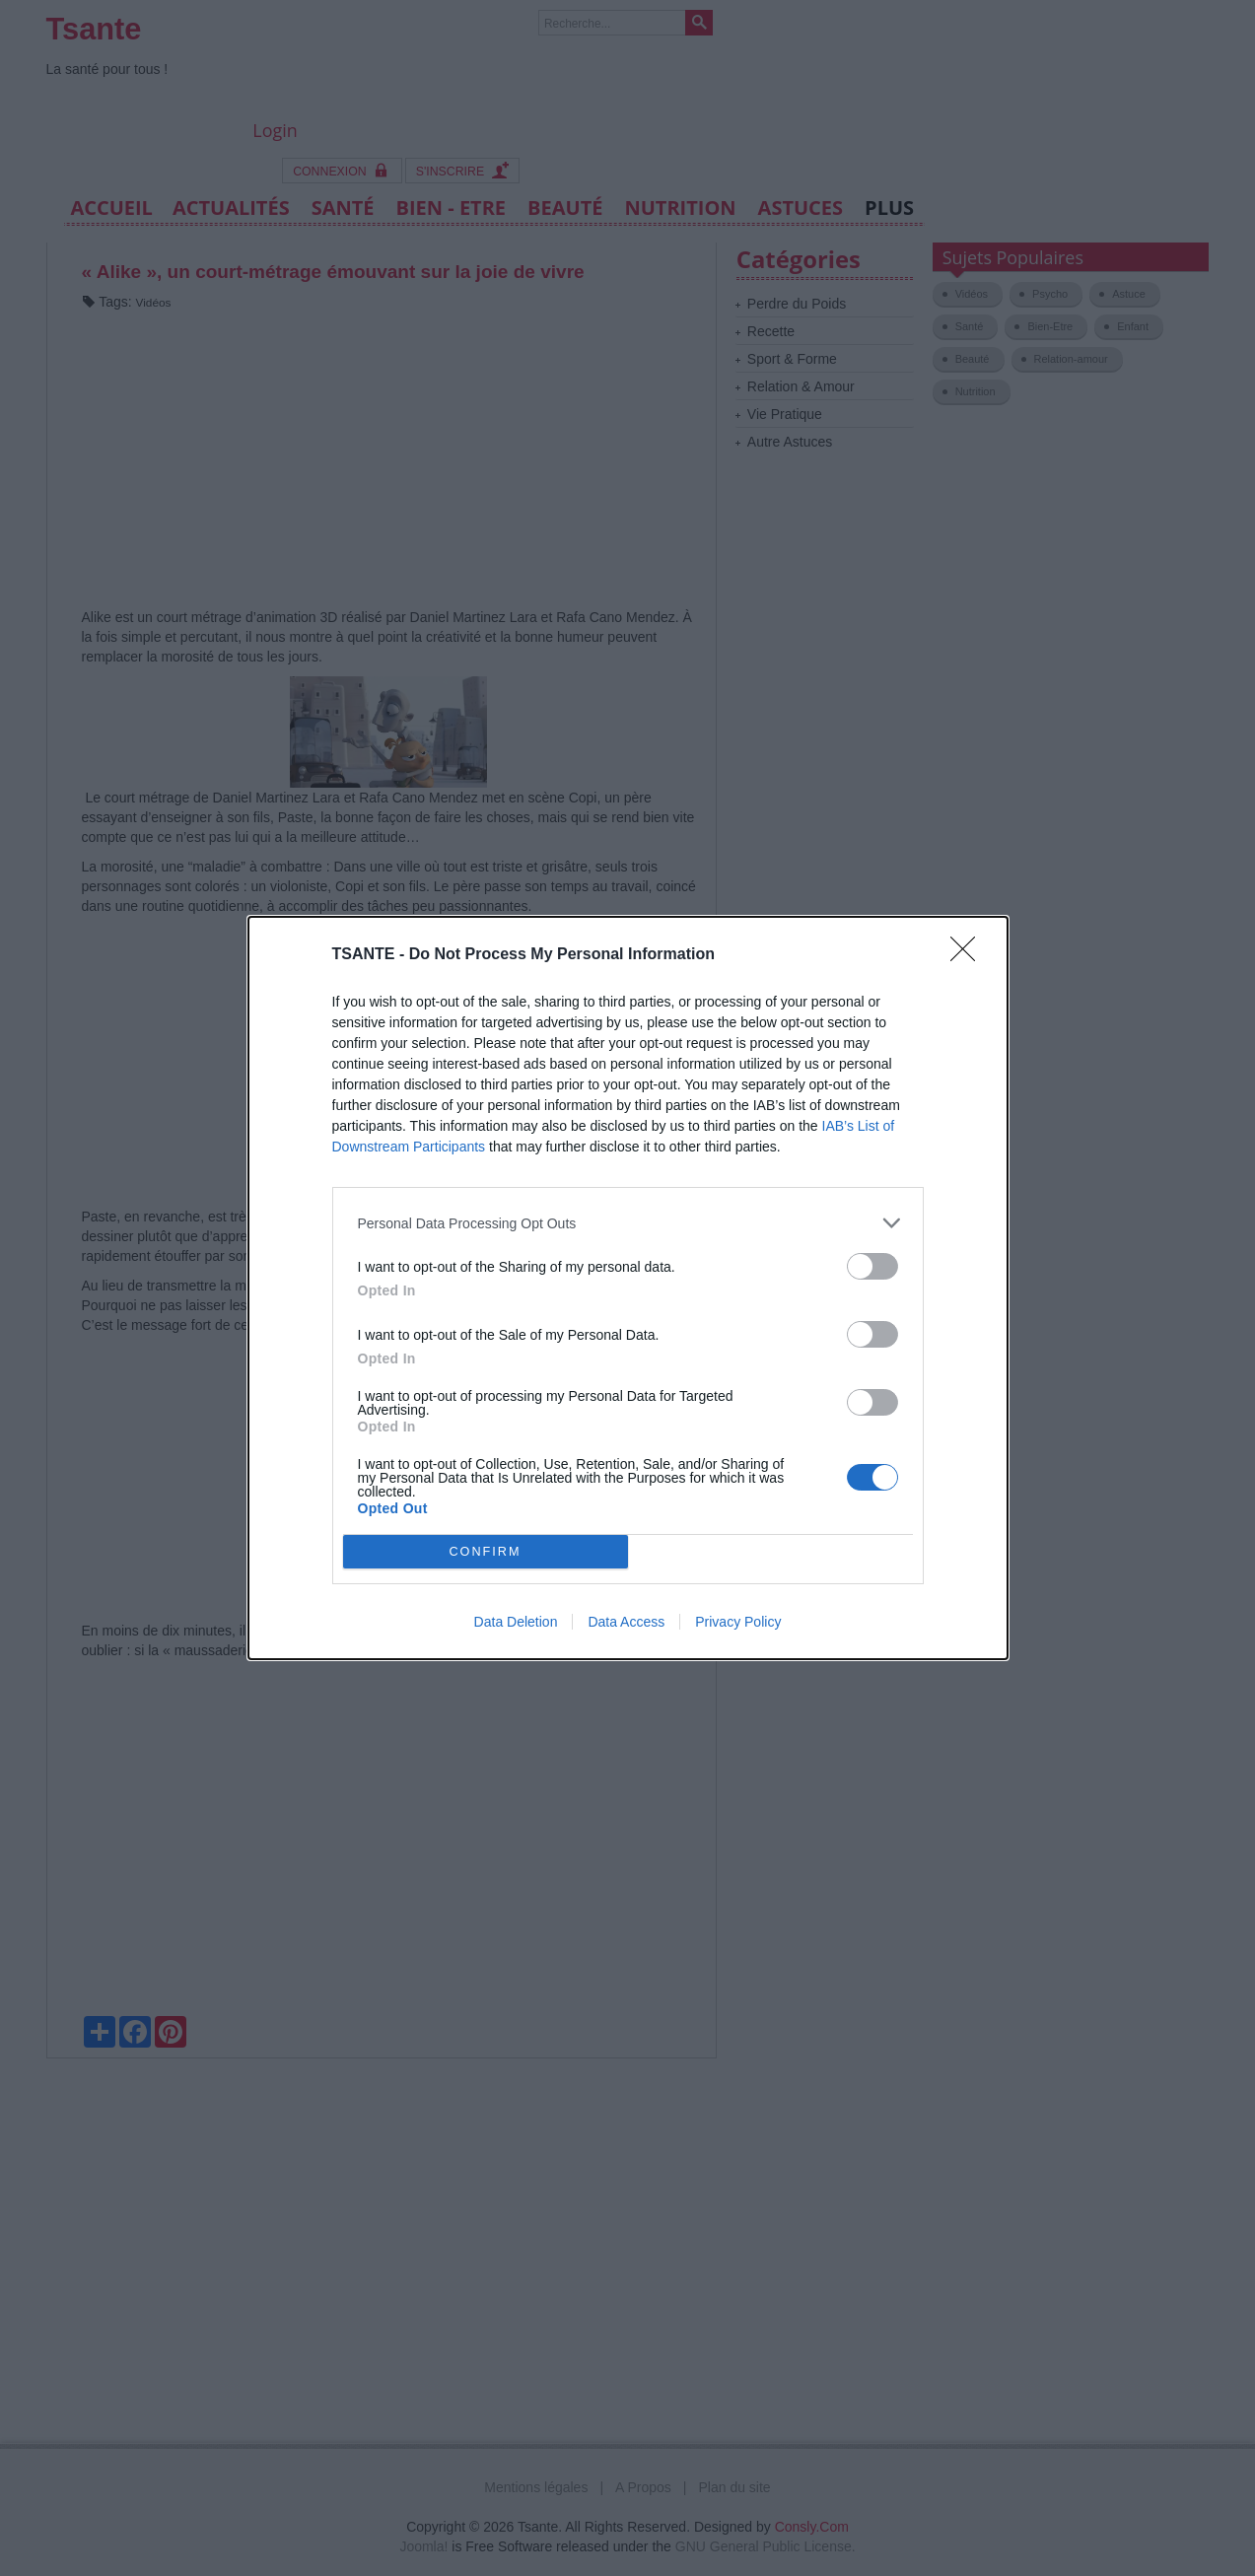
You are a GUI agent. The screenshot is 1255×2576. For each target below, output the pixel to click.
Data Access (626, 1622)
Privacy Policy (738, 1622)
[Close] (969, 955)
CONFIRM (486, 1552)
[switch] (872, 1266)
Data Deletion (516, 1622)
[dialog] (628, 1288)
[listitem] (628, 1223)
